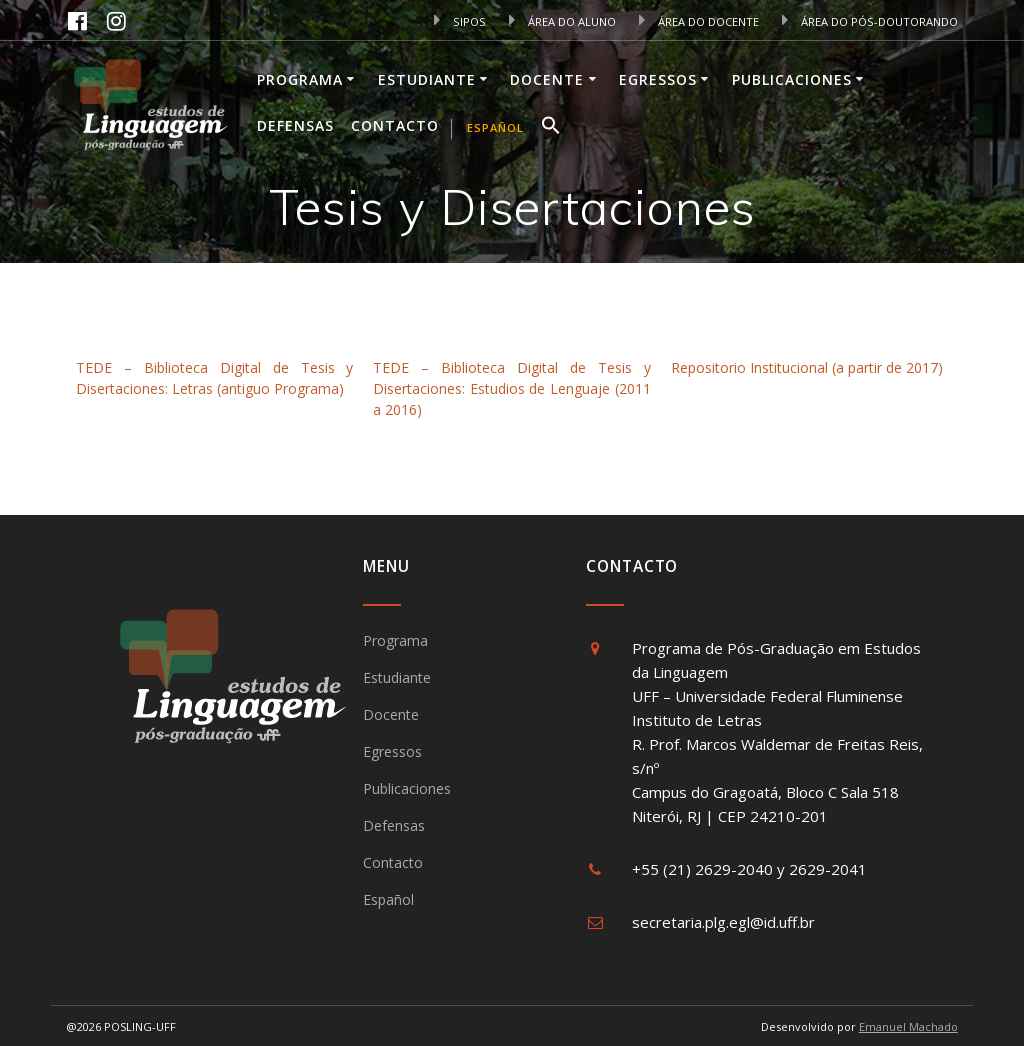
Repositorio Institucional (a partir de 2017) (807, 367)
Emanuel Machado (908, 1026)
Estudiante (427, 79)
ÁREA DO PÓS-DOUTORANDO (870, 21)
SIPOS (460, 21)
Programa (300, 79)
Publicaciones (792, 79)
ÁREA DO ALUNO (562, 21)
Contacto (395, 125)
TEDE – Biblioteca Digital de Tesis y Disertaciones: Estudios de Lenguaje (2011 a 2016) (511, 388)
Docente (547, 79)
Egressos (658, 79)
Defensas (295, 125)
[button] (551, 128)
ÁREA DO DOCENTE (699, 21)
